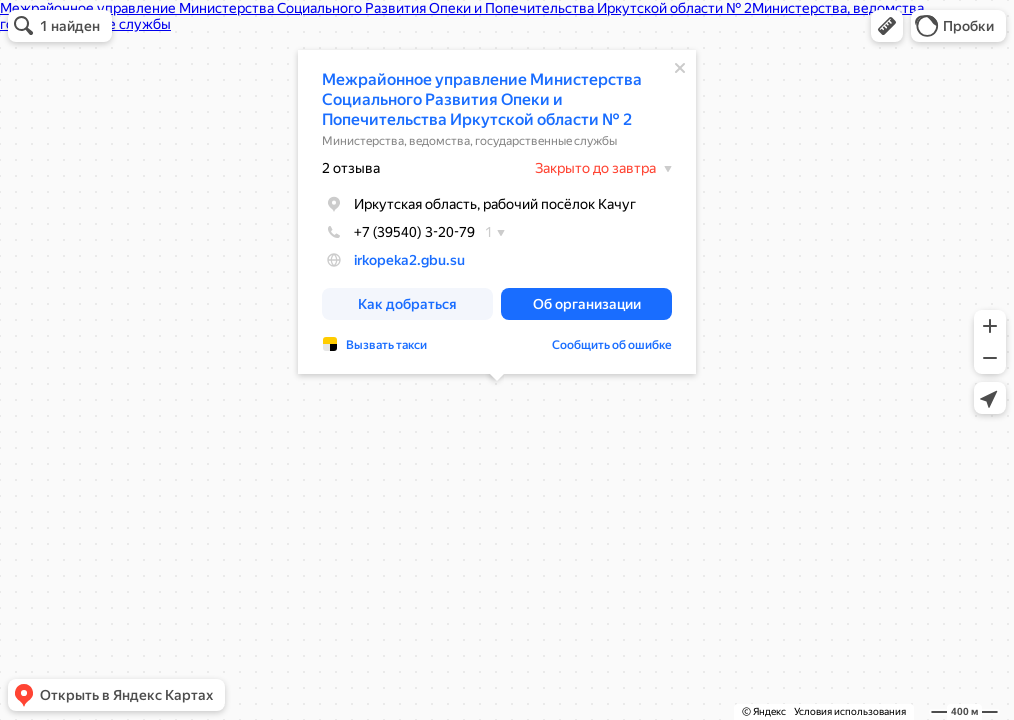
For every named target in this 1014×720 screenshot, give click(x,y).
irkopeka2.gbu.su (409, 260)
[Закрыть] (680, 68)
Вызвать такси (386, 345)
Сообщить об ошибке (612, 345)
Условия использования (850, 711)
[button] (887, 26)
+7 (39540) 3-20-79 (398, 232)
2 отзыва (351, 168)
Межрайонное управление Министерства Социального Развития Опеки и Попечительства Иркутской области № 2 (482, 99)
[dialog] (497, 212)
